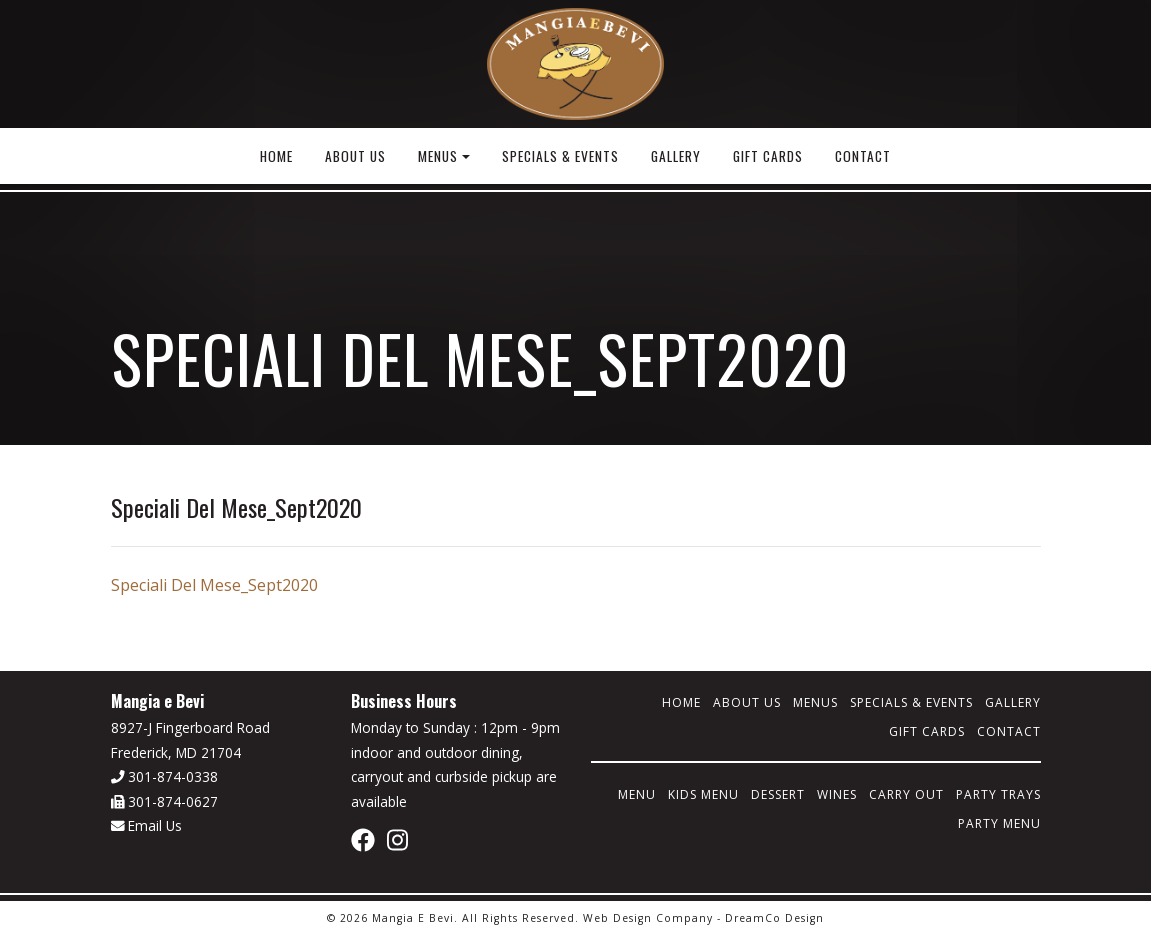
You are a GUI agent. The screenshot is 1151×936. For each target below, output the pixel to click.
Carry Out (906, 794)
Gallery (676, 156)
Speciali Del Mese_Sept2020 (214, 585)
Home (276, 156)
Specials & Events (560, 156)
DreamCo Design (774, 918)
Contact (863, 156)
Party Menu (999, 823)
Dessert (778, 794)
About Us (355, 156)
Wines (837, 794)
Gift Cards (768, 156)
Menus (438, 156)
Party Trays (998, 794)
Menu (637, 794)
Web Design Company (648, 918)
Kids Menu (703, 794)
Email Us (147, 825)
